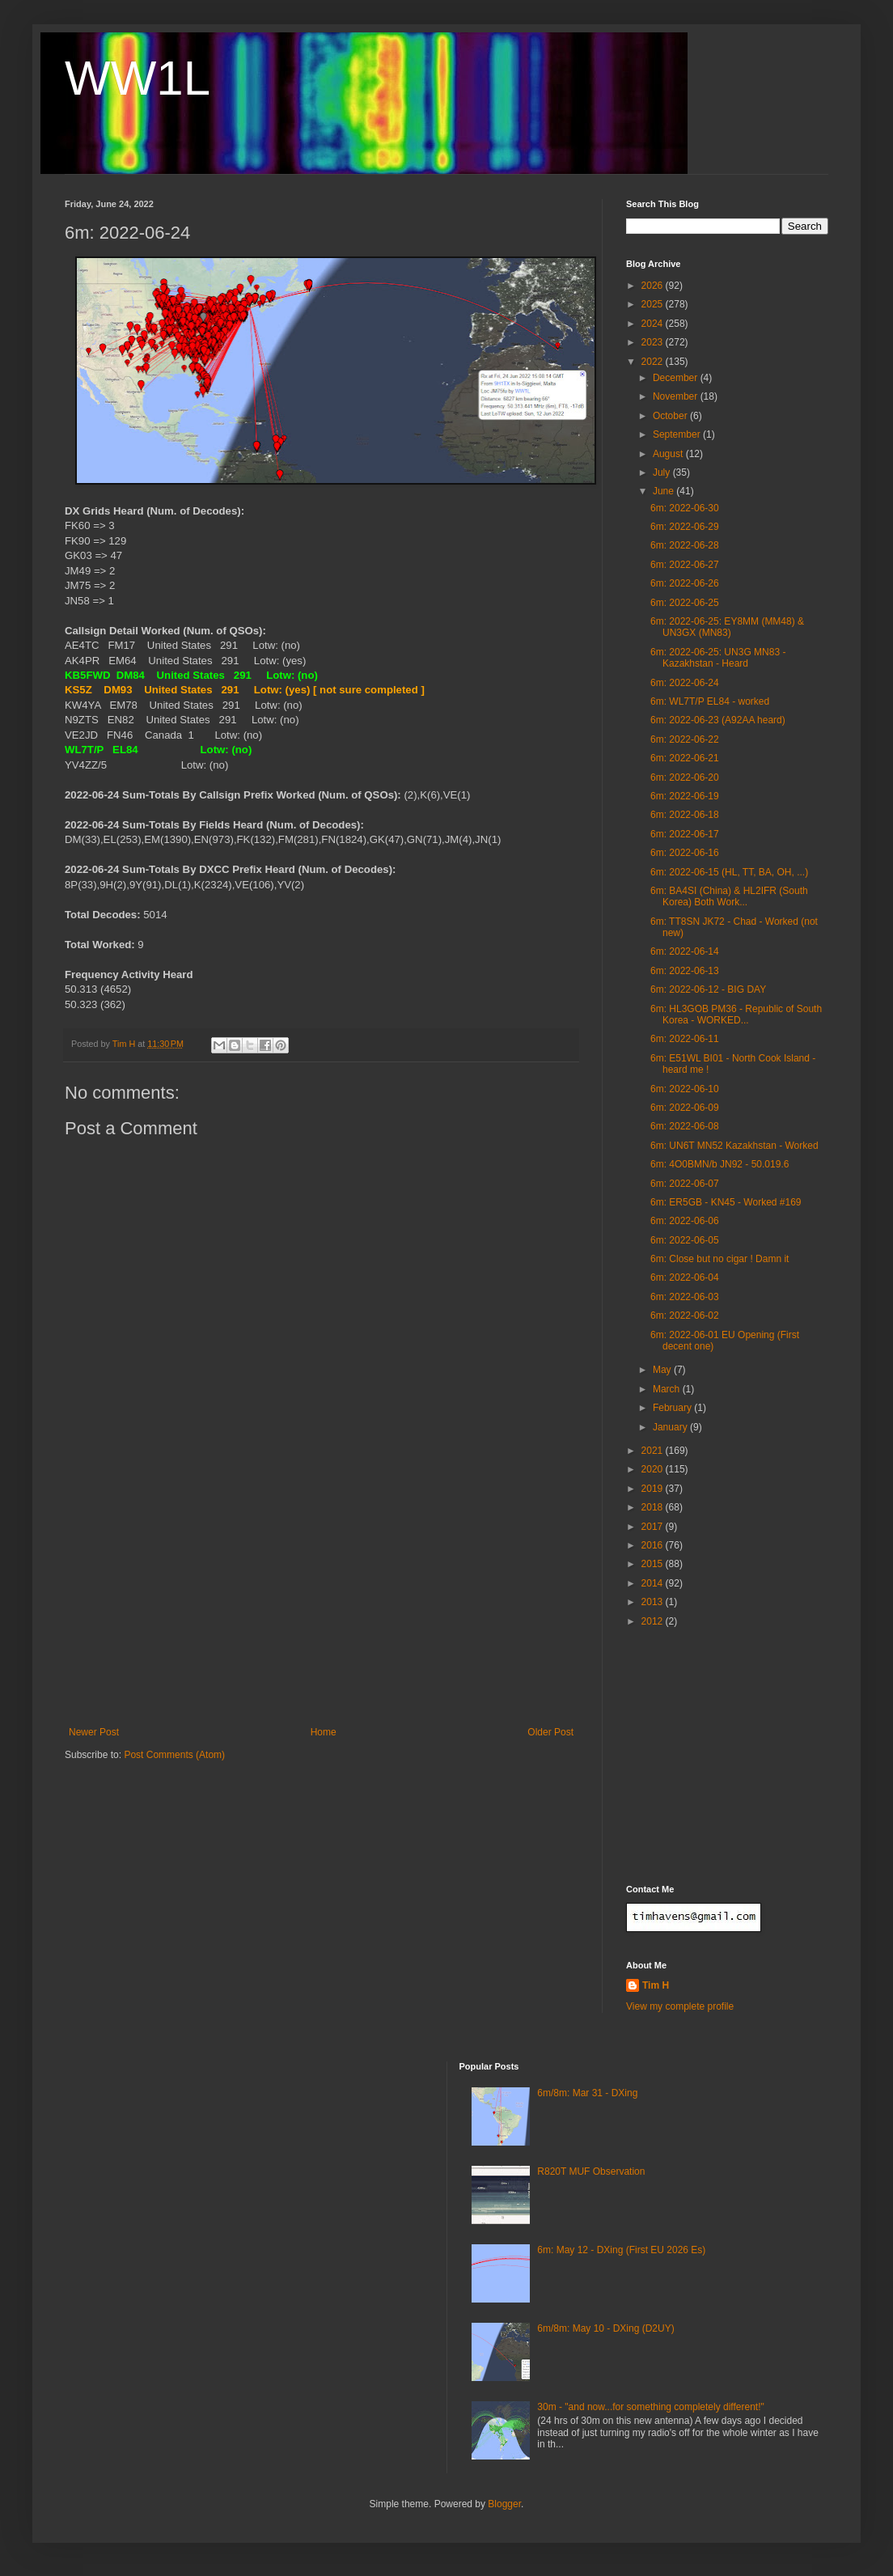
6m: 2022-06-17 (684, 834)
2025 (653, 304)
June (664, 491)
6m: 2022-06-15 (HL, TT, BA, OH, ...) (729, 872)
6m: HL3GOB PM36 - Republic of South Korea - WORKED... (736, 1014)
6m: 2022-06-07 (684, 1183)
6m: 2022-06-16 (684, 852)
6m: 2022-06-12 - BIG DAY (708, 989)
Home (323, 1732)
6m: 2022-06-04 (684, 1277)
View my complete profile (680, 2006)
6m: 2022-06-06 (684, 1221)
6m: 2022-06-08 (684, 1126)
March (668, 1389)
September (678, 434)
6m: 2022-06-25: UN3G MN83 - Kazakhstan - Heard (717, 657)
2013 (653, 1602)
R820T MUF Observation (591, 2171)
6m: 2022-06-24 (684, 682)
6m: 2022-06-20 (684, 777)
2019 (653, 1488)
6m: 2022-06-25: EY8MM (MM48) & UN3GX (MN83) (727, 627)
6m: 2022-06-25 (684, 602)
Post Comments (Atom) (174, 1754)
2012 (653, 1621)
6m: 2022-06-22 (684, 739)
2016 (653, 1545)
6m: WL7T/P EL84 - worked (709, 701)
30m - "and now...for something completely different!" (650, 2407)
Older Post (550, 1732)
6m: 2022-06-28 (684, 545)
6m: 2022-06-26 (684, 583)
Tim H (655, 1985)
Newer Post (94, 1732)
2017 (653, 1526)
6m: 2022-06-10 (684, 1089)
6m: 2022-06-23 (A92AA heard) (717, 720)
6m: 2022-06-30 (684, 508)
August (669, 454)
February (673, 1407)
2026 (653, 285)
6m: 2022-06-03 (684, 1297)
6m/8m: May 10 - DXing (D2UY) (605, 2328)
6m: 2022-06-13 (684, 971)
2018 (653, 1507)
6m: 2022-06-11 (684, 1038)
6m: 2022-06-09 (684, 1107)
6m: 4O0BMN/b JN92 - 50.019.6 (719, 1164)
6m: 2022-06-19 (684, 796)
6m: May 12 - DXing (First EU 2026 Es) (621, 2250)
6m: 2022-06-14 (684, 951)
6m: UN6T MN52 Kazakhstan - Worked (734, 1145)
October (671, 416)
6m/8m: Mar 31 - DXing (587, 2093)
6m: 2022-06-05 (684, 1240)
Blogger (504, 2504)
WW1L (137, 78)
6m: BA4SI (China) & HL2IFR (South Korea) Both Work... (729, 896)
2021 (653, 1450)
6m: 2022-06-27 (684, 564)
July (663, 472)
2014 (653, 1583)
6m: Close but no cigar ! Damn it (719, 1259)
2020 (653, 1469)
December (676, 377)
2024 (653, 323)
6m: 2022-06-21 (684, 758)
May (663, 1369)
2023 (653, 342)
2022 (653, 361)
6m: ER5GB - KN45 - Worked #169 (726, 1202)
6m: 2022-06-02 (684, 1315)
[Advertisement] (321, 1605)
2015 (653, 1564)
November (676, 396)
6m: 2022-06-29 (684, 526)
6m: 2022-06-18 (684, 814)
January (671, 1427)
